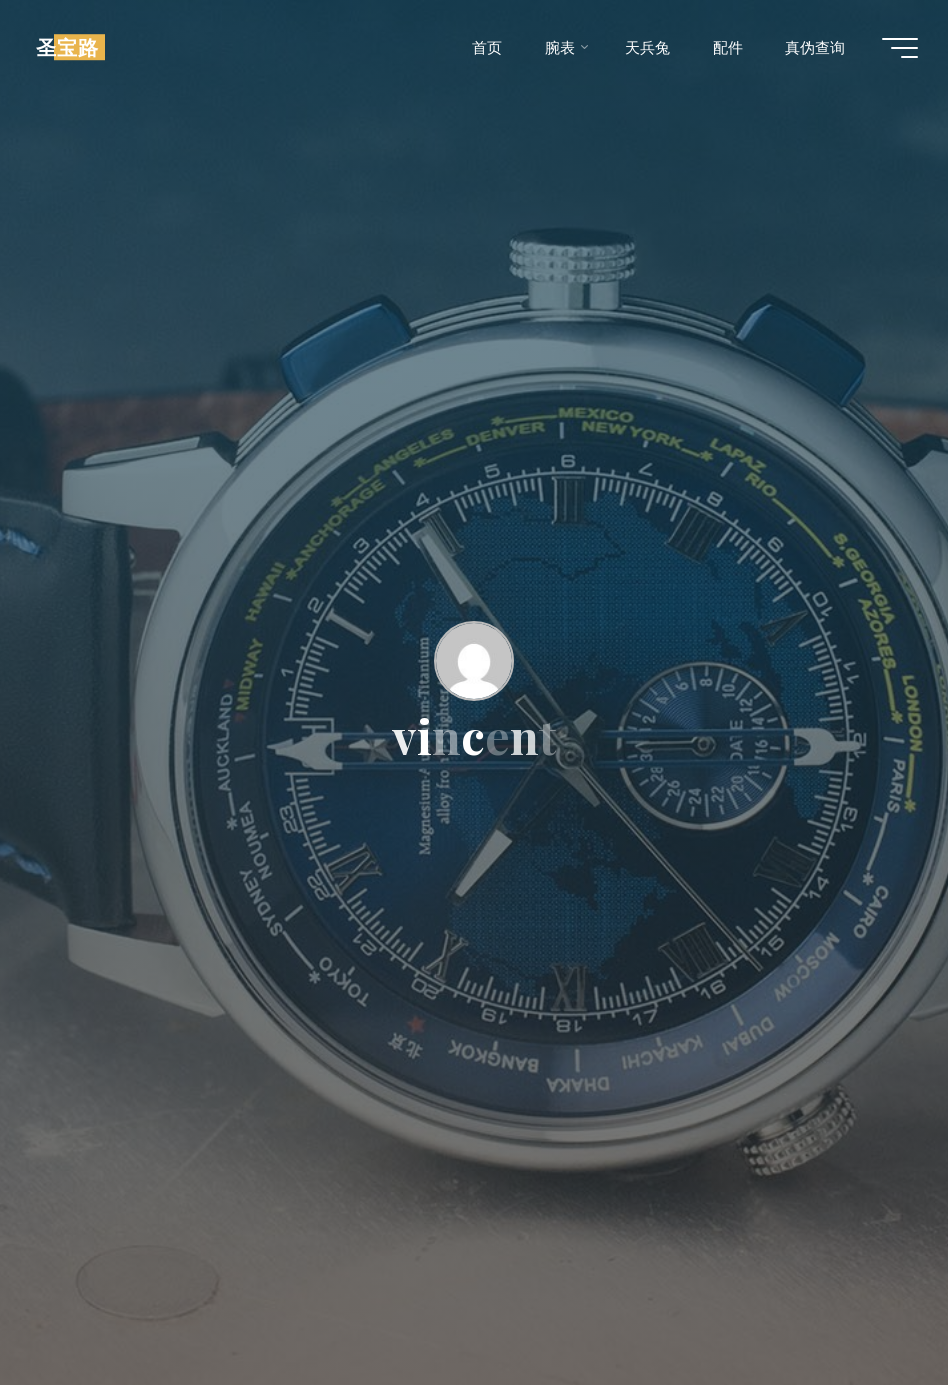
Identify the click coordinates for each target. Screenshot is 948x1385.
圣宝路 (67, 47)
